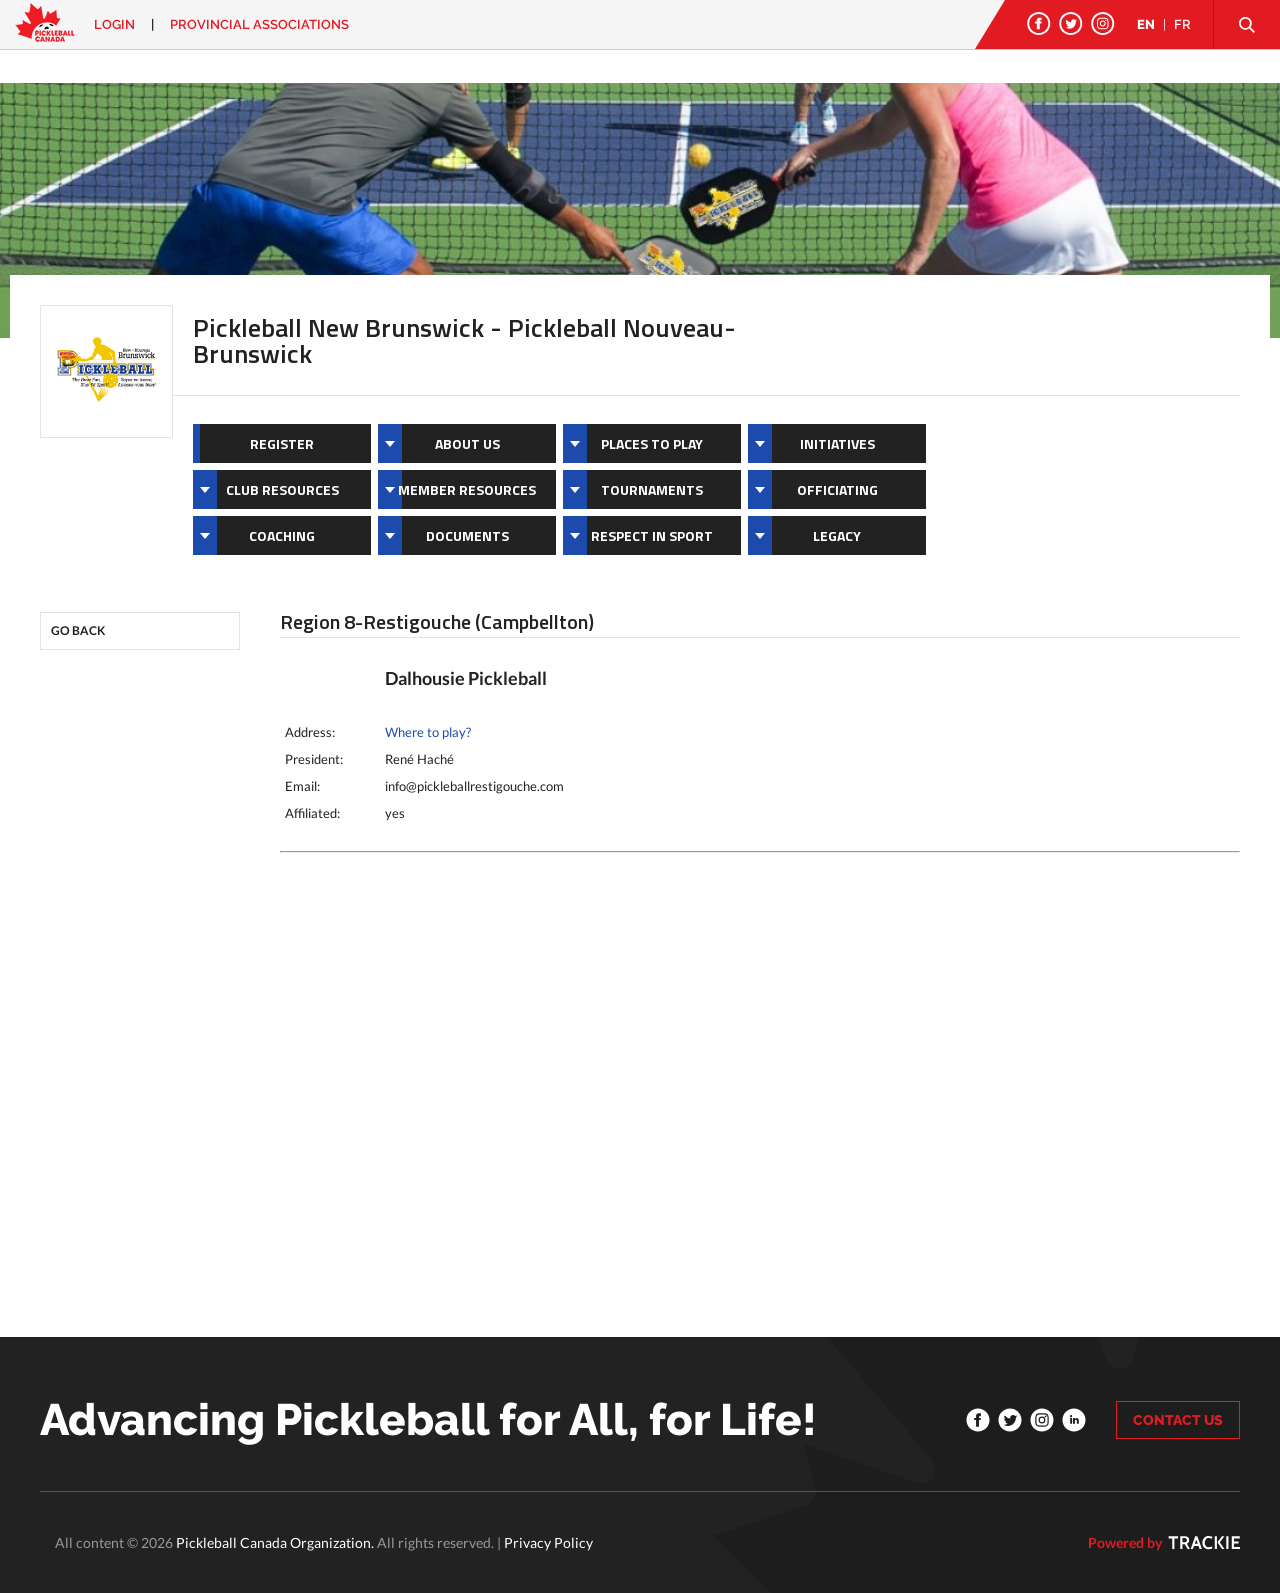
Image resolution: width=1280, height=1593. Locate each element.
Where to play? (428, 732)
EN (1146, 24)
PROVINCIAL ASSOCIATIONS (259, 24)
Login (114, 24)
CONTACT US (1178, 1420)
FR (1182, 24)
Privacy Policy (548, 1542)
